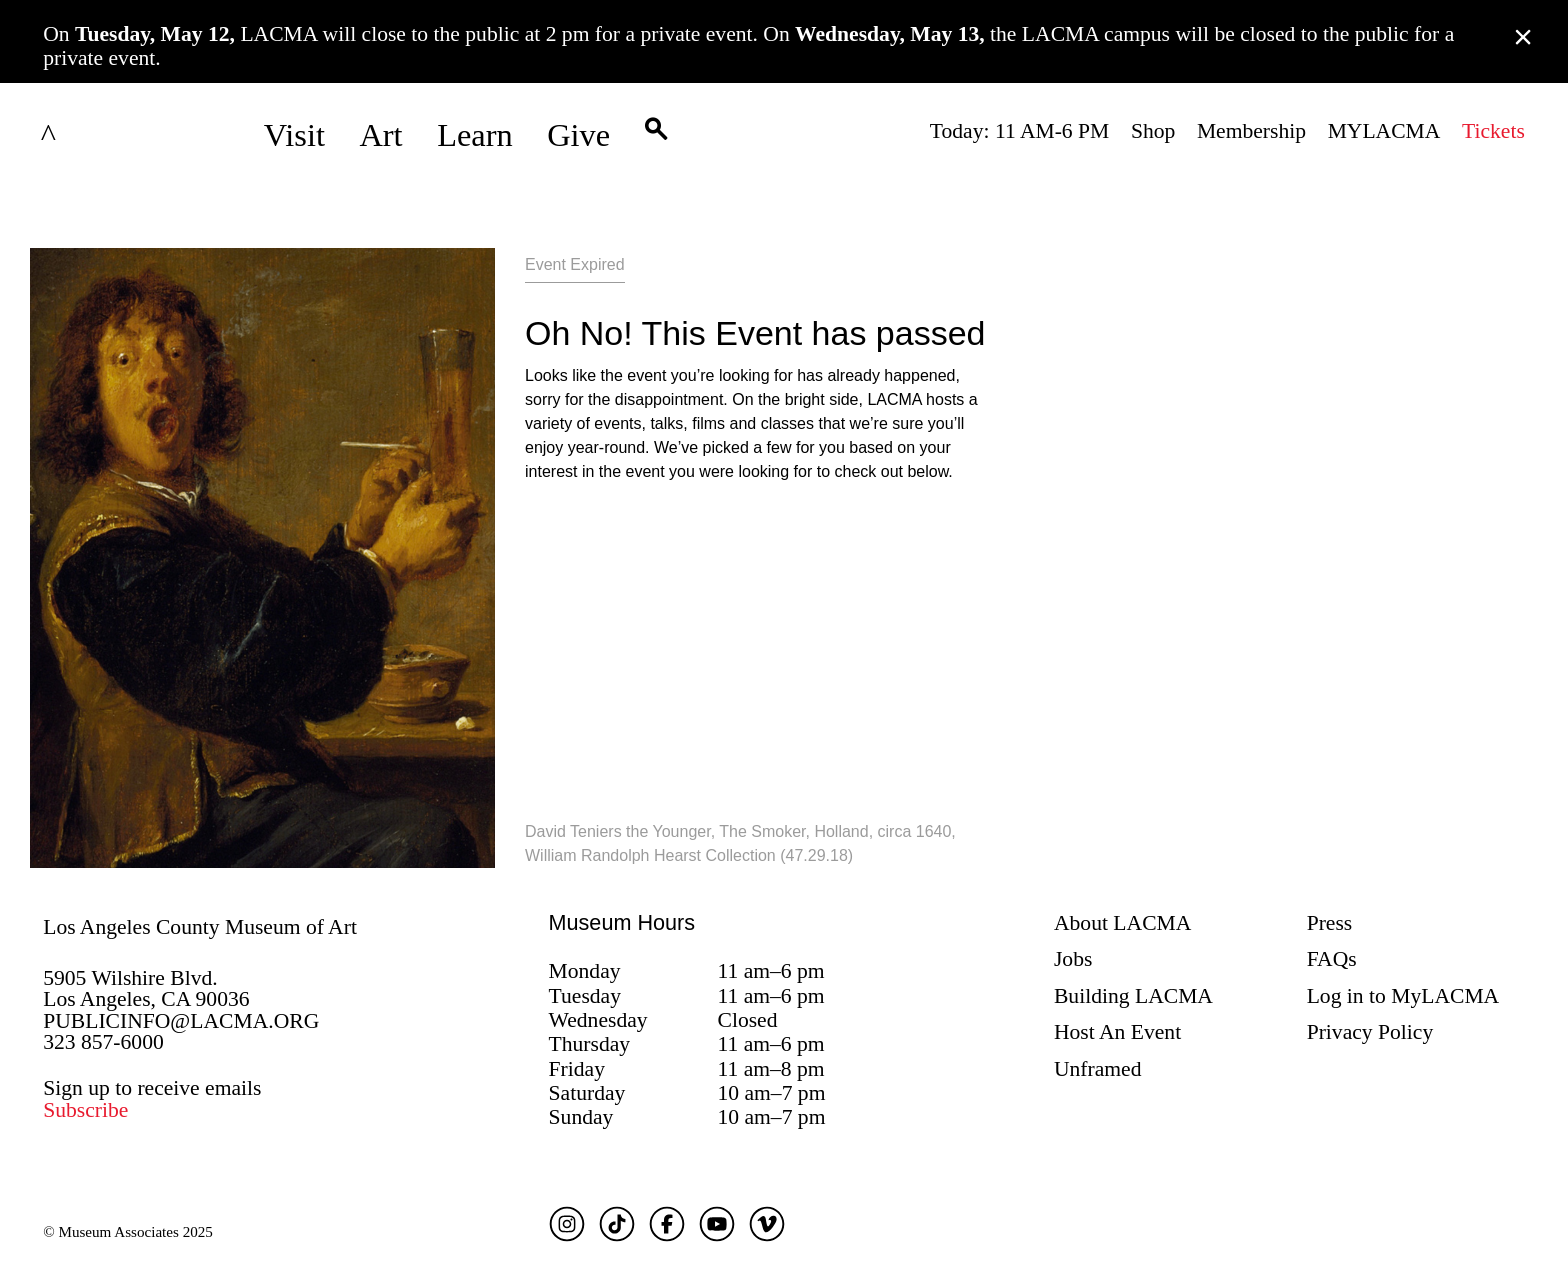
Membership (1251, 131)
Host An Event (1117, 1032)
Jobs (1073, 959)
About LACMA (1122, 923)
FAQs (1332, 959)
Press (1330, 923)
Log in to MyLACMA (1403, 996)
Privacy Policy (1370, 1032)
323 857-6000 (103, 1042)
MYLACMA (1384, 131)
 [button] (656, 135)
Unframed (1098, 1069)
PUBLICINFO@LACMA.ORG (181, 1021)
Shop (1153, 131)
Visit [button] (294, 135)
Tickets (1493, 131)
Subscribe (85, 1110)
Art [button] (380, 135)
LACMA (101, 135)
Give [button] (578, 135)
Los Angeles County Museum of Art (200, 927)
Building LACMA (1133, 996)
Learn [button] (475, 135)
